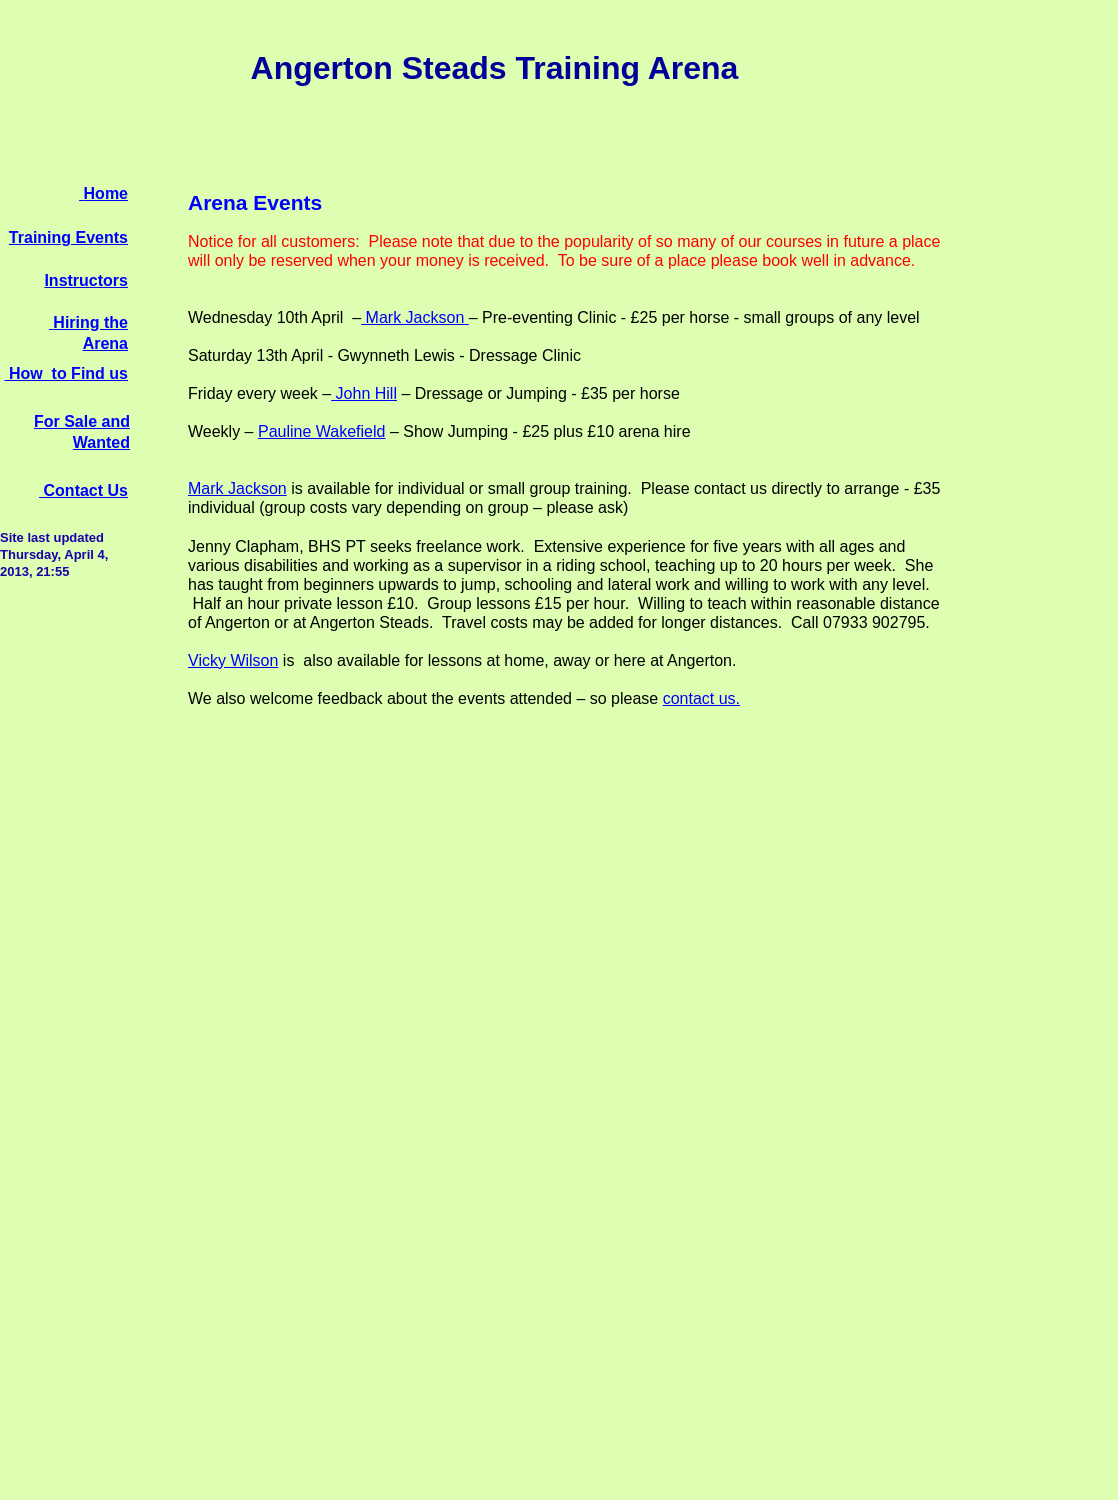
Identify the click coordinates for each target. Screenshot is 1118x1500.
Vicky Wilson (233, 660)
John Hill (364, 393)
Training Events (68, 237)
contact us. (701, 698)
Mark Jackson (412, 317)
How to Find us (66, 373)
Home (106, 193)
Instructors (86, 280)
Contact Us (83, 490)
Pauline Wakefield (321, 431)
